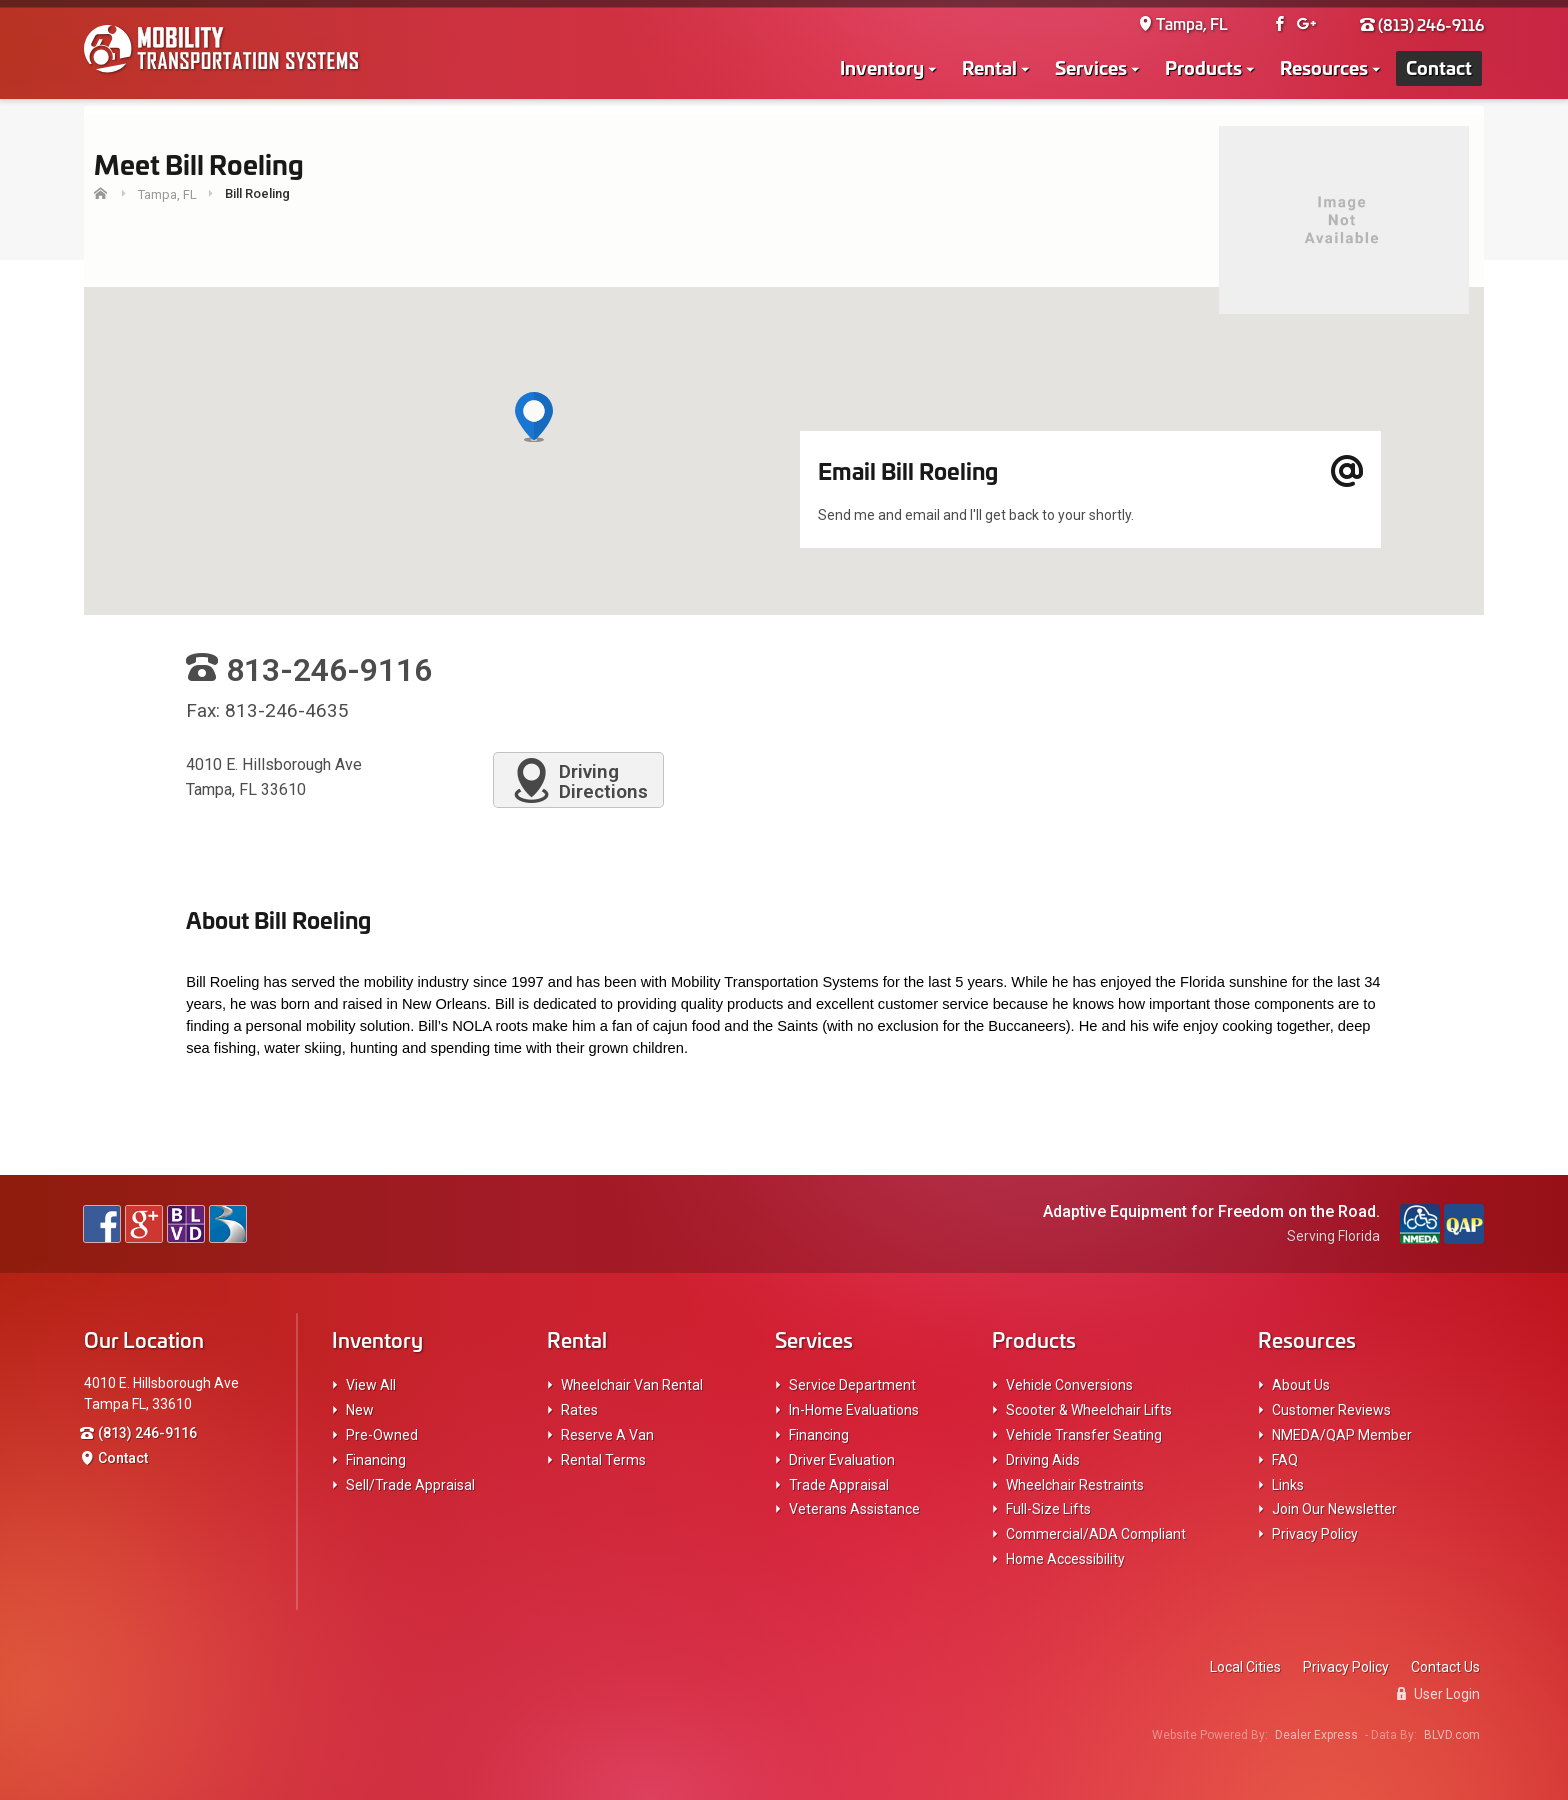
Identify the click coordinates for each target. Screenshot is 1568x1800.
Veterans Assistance (854, 1509)
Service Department (852, 1385)
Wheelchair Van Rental (632, 1385)
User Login (1438, 1694)
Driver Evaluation (842, 1460)
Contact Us (1445, 1667)
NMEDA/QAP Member (1342, 1435)
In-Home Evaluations (854, 1410)
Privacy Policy (1315, 1534)
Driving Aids (1043, 1460)
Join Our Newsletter (1334, 1509)
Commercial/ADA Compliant (1096, 1534)
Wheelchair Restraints (1075, 1485)
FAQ (1285, 1460)
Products (1203, 68)
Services (1091, 68)
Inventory (882, 68)
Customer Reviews (1331, 1410)
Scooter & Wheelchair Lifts (1089, 1410)
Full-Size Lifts (1048, 1509)
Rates (579, 1410)
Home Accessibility (1065, 1559)
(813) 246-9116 (1422, 25)
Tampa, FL (1183, 25)
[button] (534, 418)
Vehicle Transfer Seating (1084, 1435)
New (360, 1410)
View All (371, 1385)
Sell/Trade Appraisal (410, 1485)
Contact (1439, 68)
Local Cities (1245, 1667)
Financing (376, 1460)
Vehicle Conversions (1069, 1385)
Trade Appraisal (839, 1485)
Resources (1324, 68)
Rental (989, 68)
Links (1288, 1485)
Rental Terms (603, 1460)
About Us (1301, 1385)
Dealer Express (1316, 1735)
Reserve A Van (607, 1435)
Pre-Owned (382, 1435)
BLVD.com (1452, 1735)
